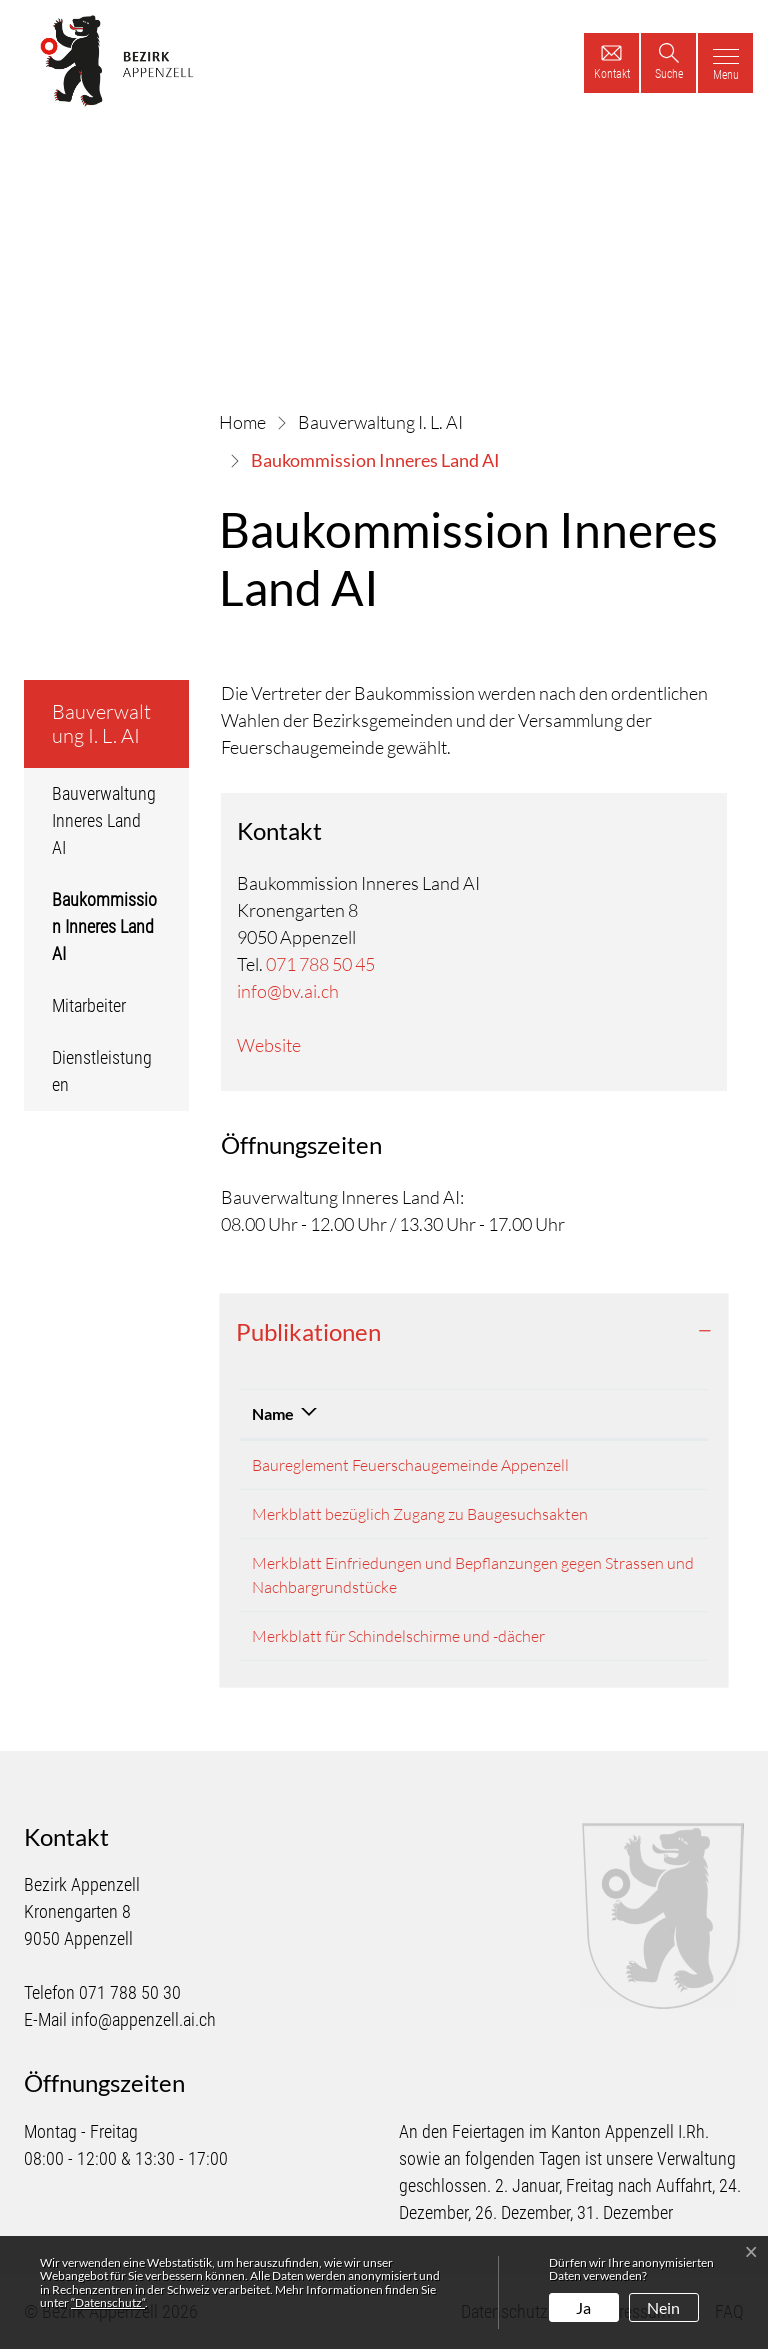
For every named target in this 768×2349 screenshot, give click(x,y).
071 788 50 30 (130, 1992)
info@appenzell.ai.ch (143, 2019)
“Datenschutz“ (108, 2302)
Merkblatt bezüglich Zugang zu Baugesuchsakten (420, 1514)
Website (269, 1045)
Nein (663, 2307)
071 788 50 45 (320, 964)
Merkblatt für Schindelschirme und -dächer (398, 1636)
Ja (583, 2307)
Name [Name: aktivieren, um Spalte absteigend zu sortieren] (273, 1413)
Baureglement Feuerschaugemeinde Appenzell (410, 1465)
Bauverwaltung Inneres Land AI (104, 820)
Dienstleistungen (102, 1071)
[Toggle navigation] (725, 63)
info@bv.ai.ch (288, 991)
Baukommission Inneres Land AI (110, 934)
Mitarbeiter (89, 1005)
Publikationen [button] (308, 1331)
